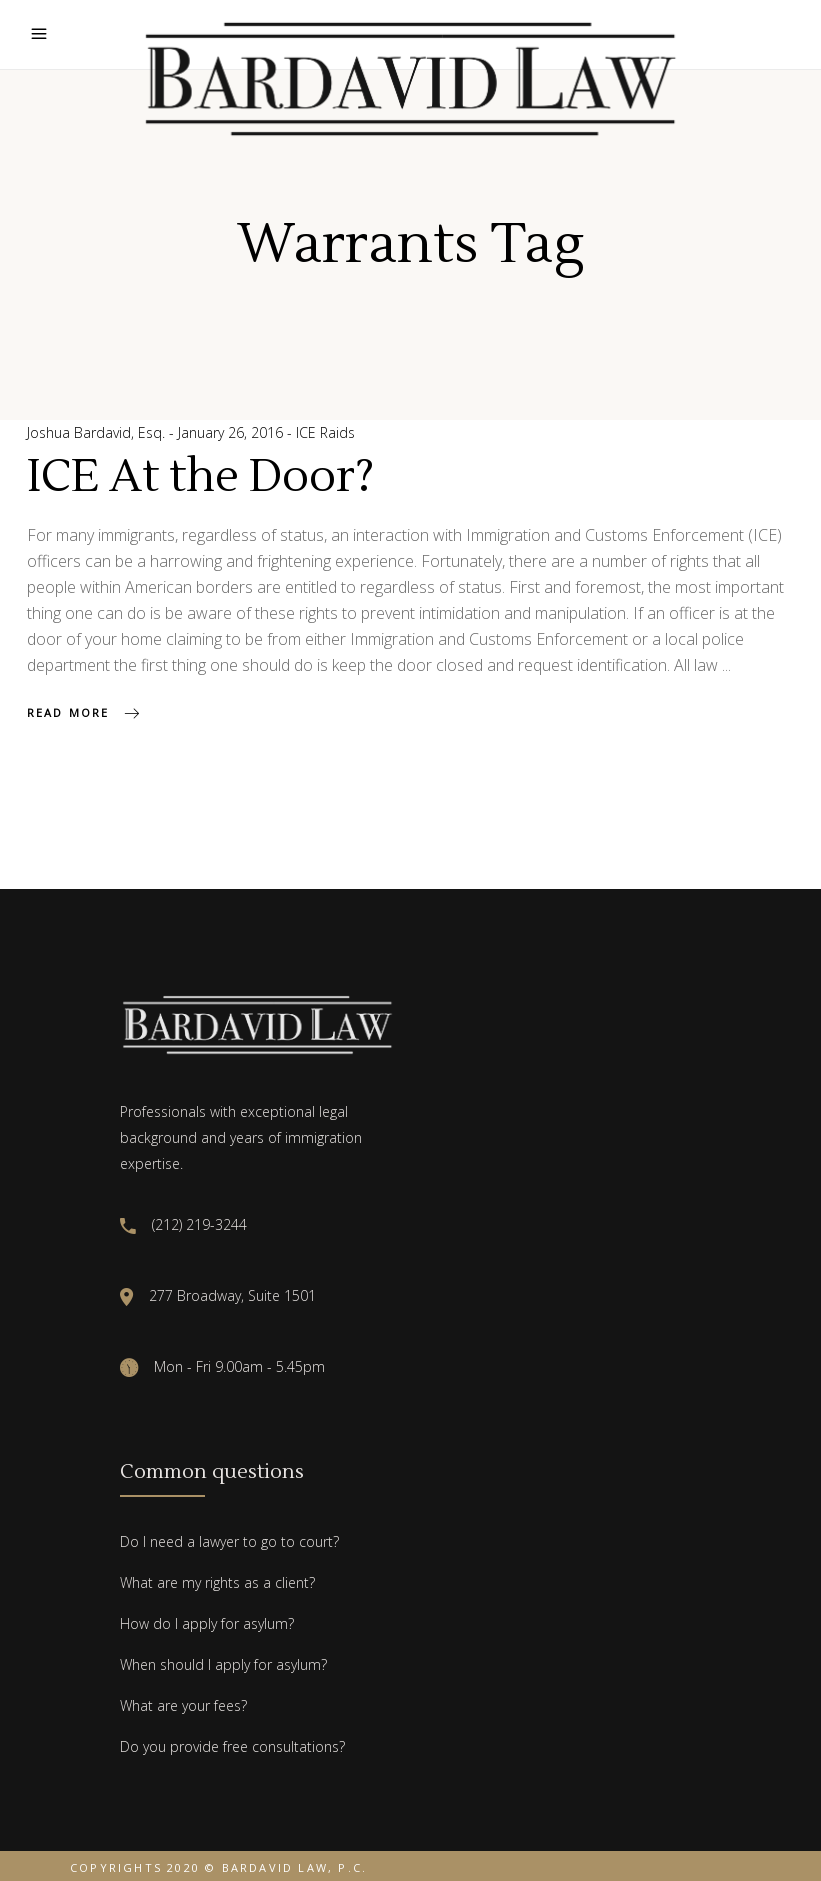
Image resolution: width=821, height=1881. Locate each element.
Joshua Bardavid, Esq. (98, 432)
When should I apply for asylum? (223, 1664)
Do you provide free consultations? (232, 1746)
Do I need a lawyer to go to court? (229, 1541)
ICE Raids (325, 432)
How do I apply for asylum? (207, 1623)
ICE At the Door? (200, 477)
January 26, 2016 (232, 432)
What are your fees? (183, 1705)
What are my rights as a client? (217, 1582)
